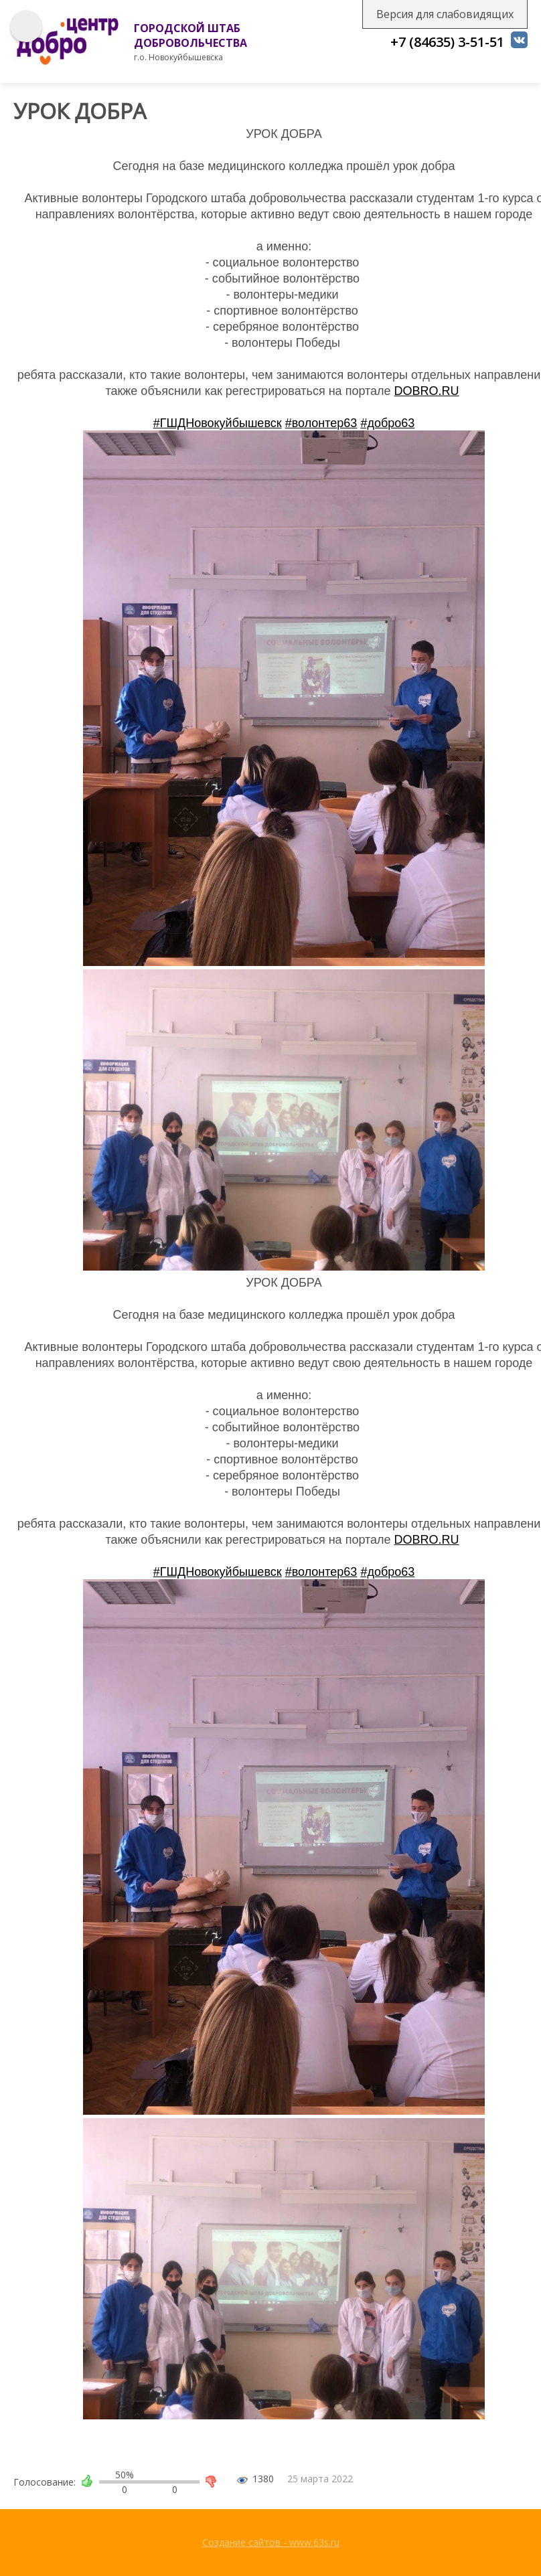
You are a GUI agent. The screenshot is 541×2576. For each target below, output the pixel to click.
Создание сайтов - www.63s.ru (270, 2542)
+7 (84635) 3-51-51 (447, 42)
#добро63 (387, 423)
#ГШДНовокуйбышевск (217, 423)
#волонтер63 (321, 423)
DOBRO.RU (426, 391)
